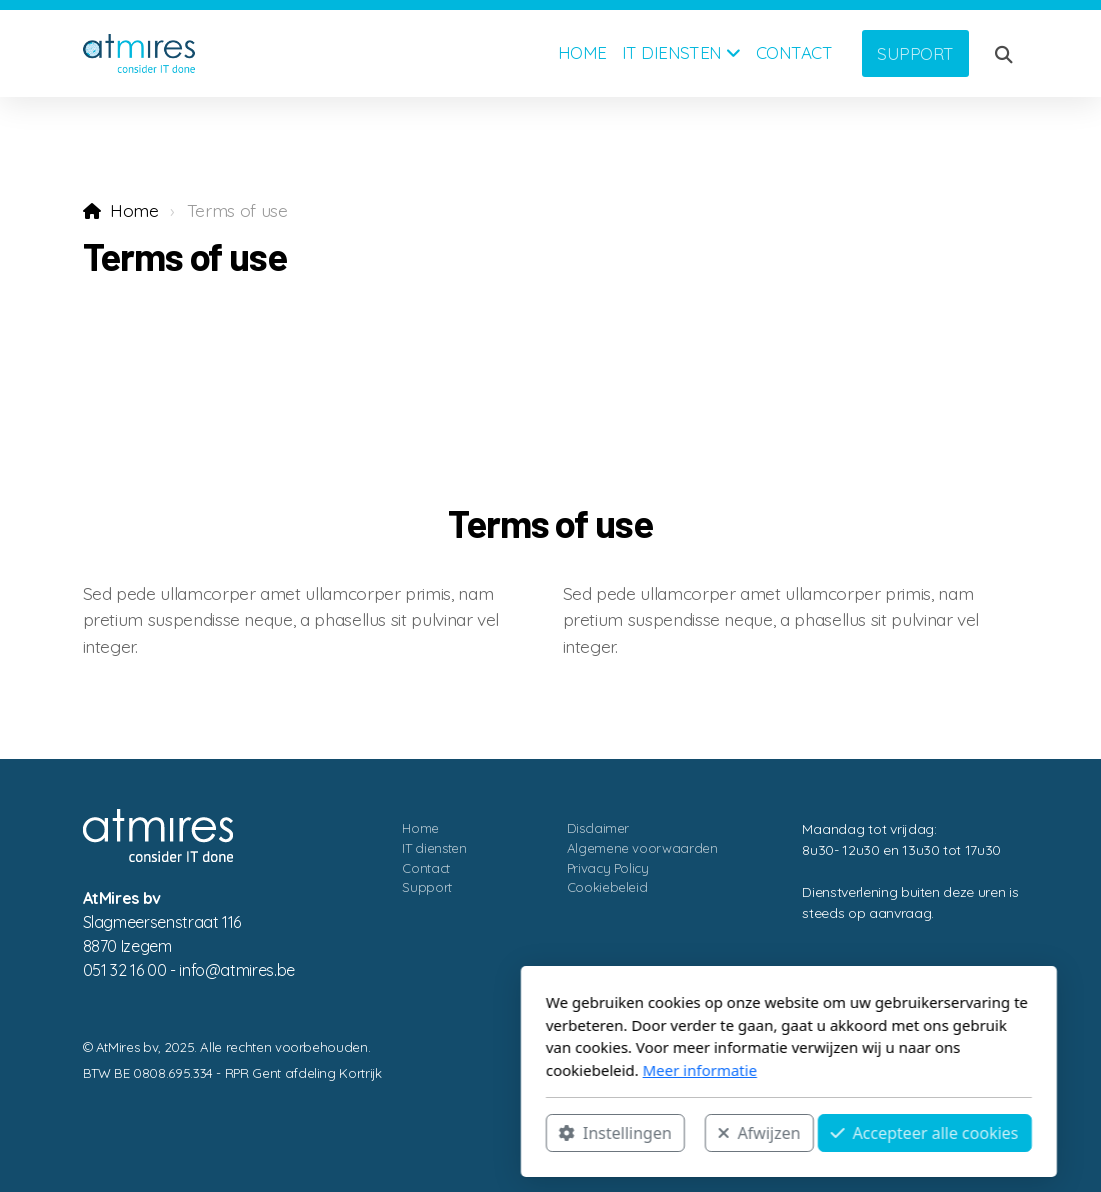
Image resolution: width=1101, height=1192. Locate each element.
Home (134, 210)
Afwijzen (520, 1133)
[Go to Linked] (974, 1097)
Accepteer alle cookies (686, 1133)
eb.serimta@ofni (237, 970)
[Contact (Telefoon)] (1004, 1097)
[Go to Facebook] (944, 1097)
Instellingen (377, 1133)
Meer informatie (461, 1070)
